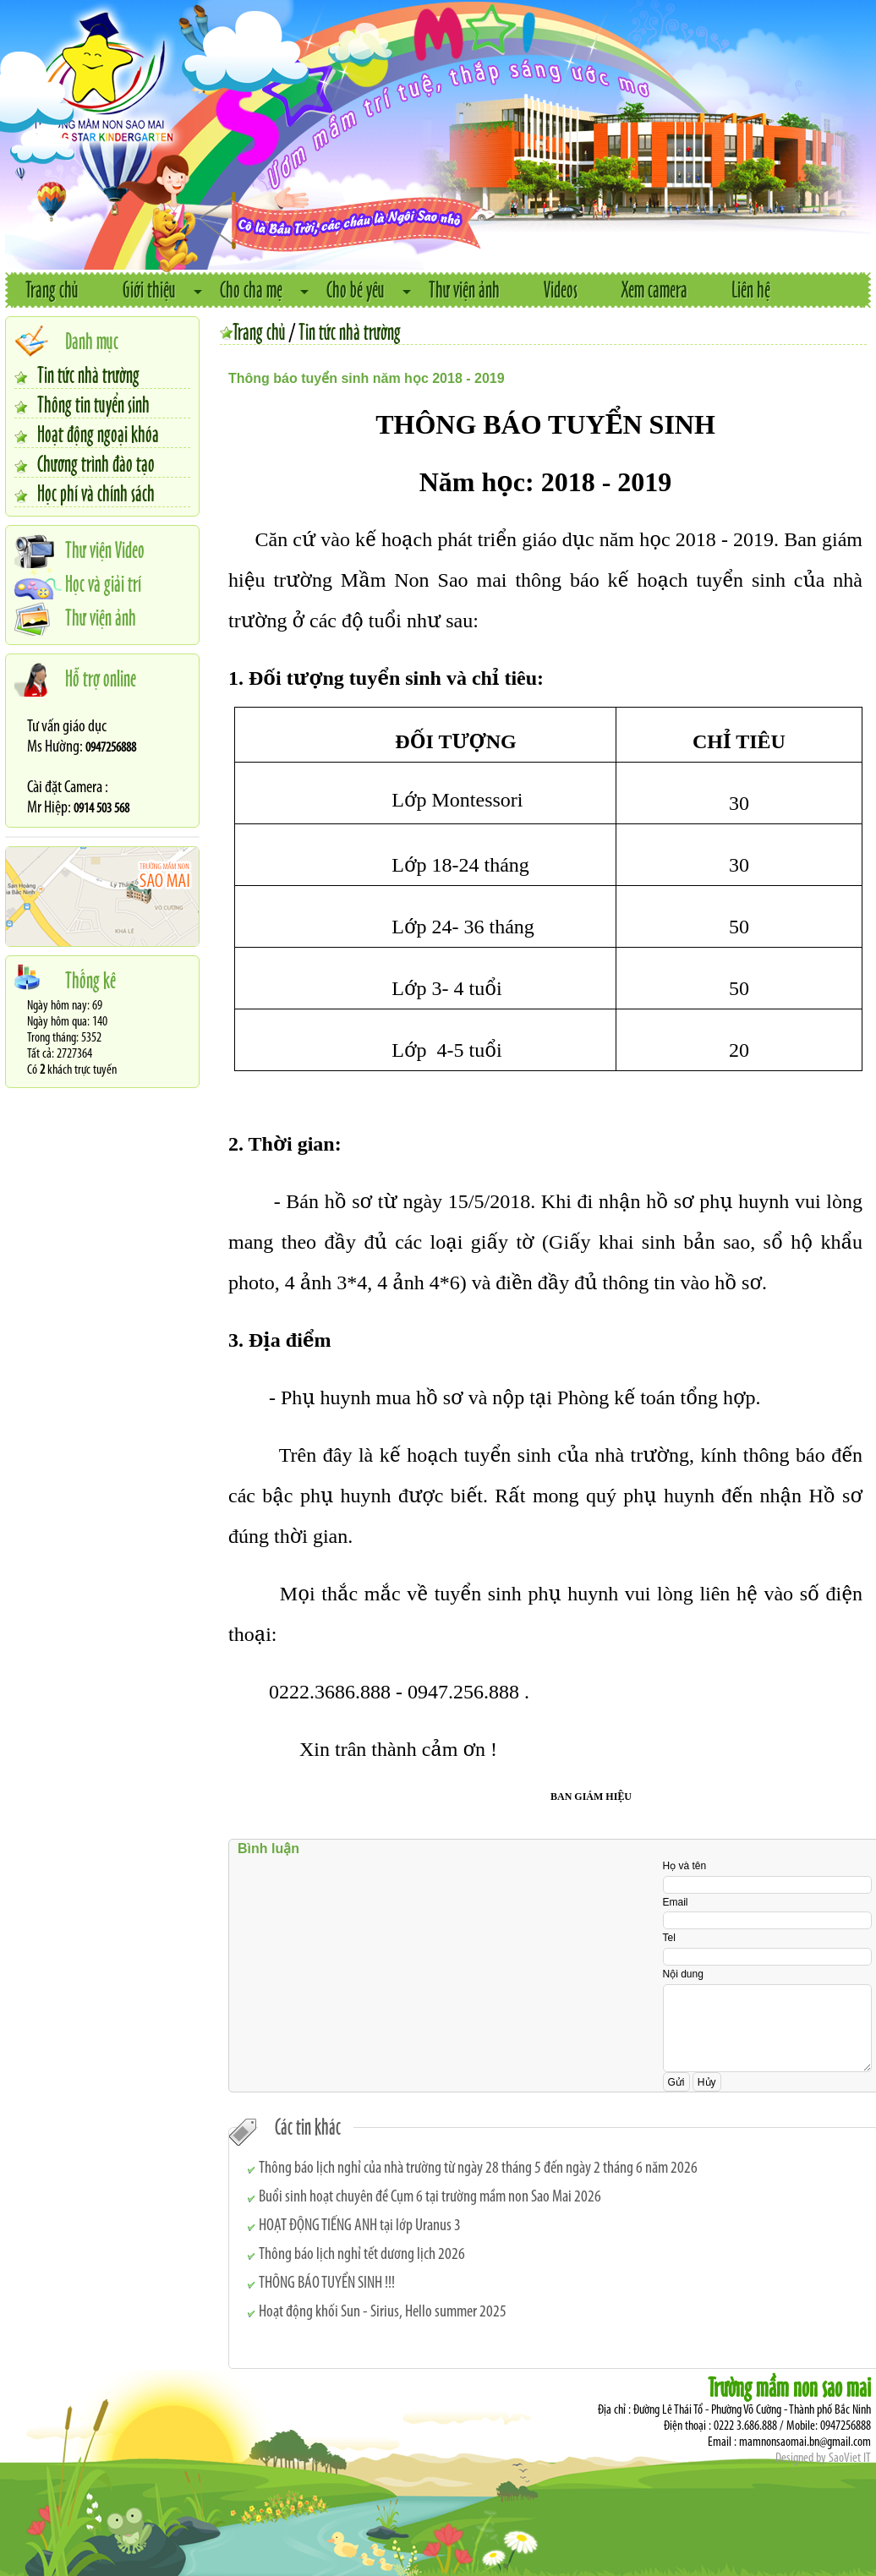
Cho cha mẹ (251, 289)
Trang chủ (52, 289)
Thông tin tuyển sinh (93, 403)
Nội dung (683, 1974)
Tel (669, 1938)
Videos (561, 289)
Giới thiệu (149, 289)
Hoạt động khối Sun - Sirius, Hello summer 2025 (382, 2312)
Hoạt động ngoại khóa (98, 432)
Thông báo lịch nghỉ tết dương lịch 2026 (362, 2254)
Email (675, 1902)
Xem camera (654, 289)
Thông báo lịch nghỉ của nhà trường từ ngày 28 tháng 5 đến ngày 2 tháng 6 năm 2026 (478, 2168)
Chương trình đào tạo (96, 462)
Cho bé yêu (355, 289)
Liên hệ (750, 289)
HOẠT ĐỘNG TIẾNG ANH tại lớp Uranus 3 (360, 2226)
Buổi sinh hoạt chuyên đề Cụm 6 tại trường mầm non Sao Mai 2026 (430, 2197)
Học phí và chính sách (96, 492)
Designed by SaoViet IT (823, 2458)
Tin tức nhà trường (88, 373)
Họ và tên (685, 1866)
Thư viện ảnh (464, 289)
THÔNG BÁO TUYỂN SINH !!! (327, 2283)
